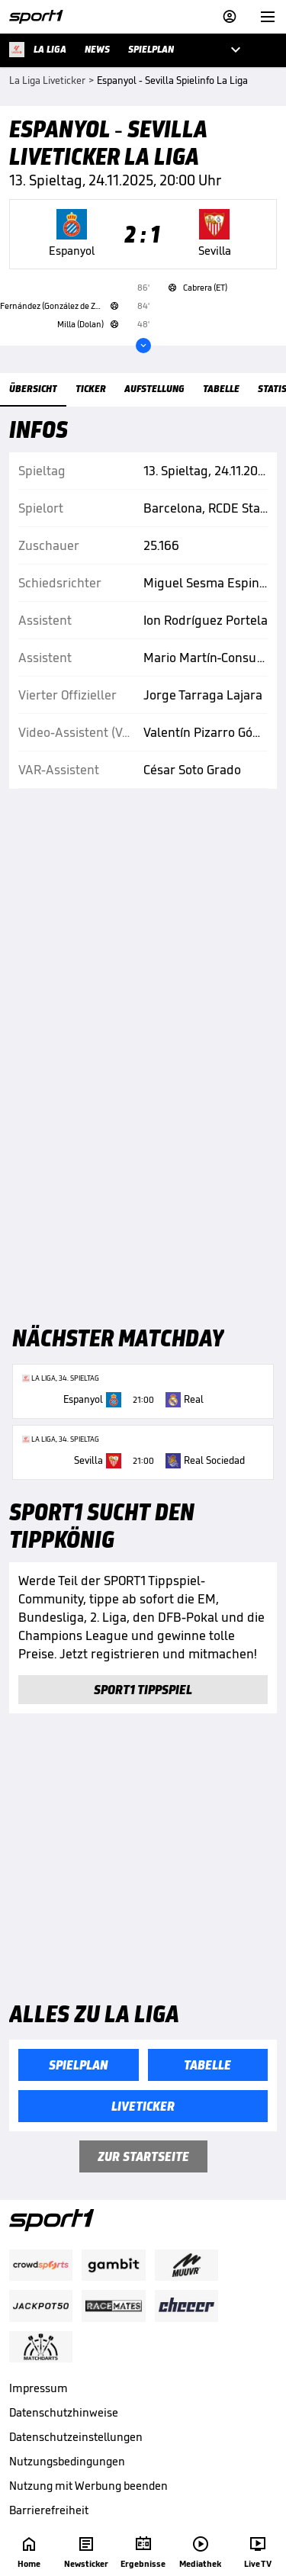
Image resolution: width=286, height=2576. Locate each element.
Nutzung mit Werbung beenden (88, 2485)
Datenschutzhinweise (63, 2412)
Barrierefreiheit (48, 2510)
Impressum (38, 2388)
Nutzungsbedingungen (67, 2461)
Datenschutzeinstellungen (76, 2437)
